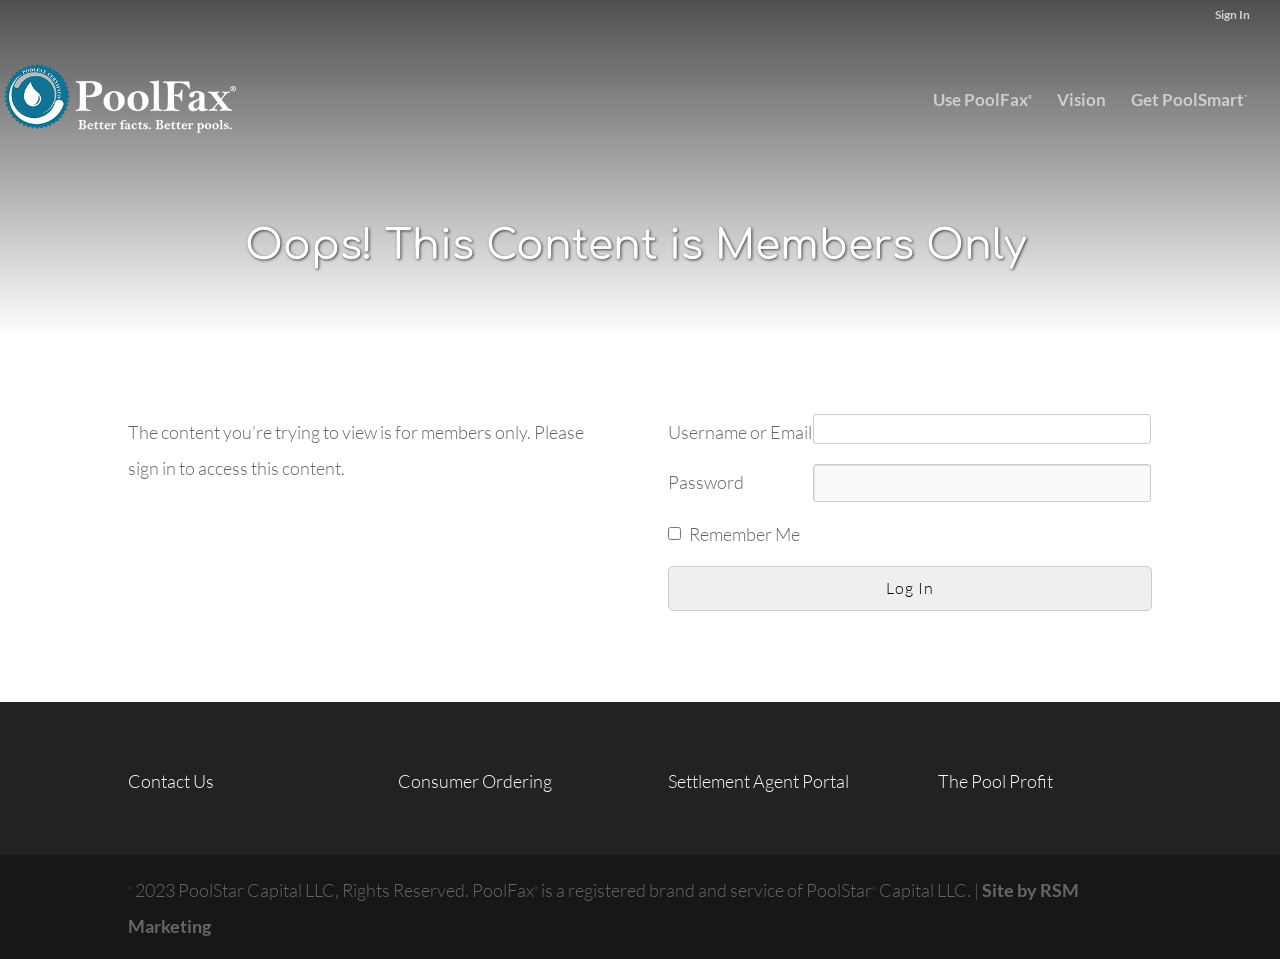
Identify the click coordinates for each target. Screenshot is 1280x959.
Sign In (1232, 15)
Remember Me (744, 534)
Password (706, 482)
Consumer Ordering (475, 781)
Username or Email (740, 432)
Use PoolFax (982, 100)
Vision (1081, 101)
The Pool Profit (995, 781)
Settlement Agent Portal (758, 781)
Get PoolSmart (1189, 100)
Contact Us (171, 781)
